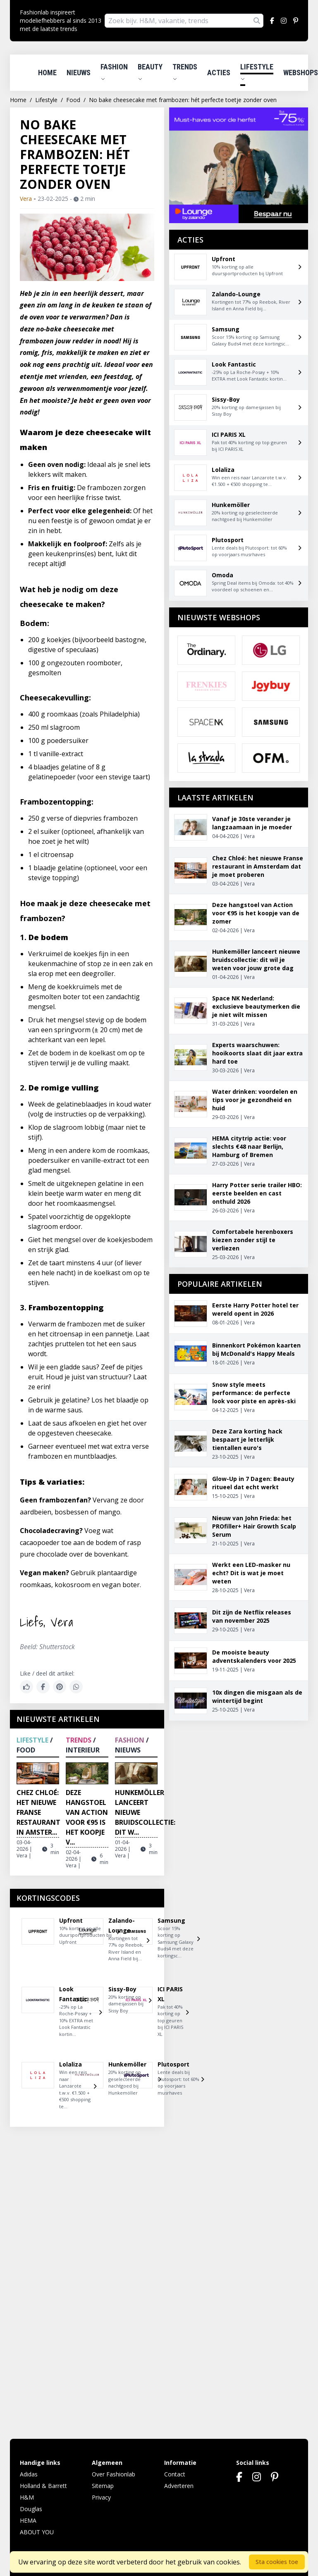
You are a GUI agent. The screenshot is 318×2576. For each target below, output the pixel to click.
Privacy (101, 2497)
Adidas (29, 2474)
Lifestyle (256, 71)
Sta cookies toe (277, 2562)
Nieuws (79, 72)
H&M (27, 2497)
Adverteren (179, 2486)
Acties (218, 72)
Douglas (31, 2509)
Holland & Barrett (43, 2486)
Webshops (300, 72)
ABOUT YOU (37, 2532)
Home (47, 72)
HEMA (28, 2520)
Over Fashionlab (113, 2474)
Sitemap (103, 2486)
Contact (174, 2474)
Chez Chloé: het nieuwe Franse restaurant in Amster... (38, 1812)
